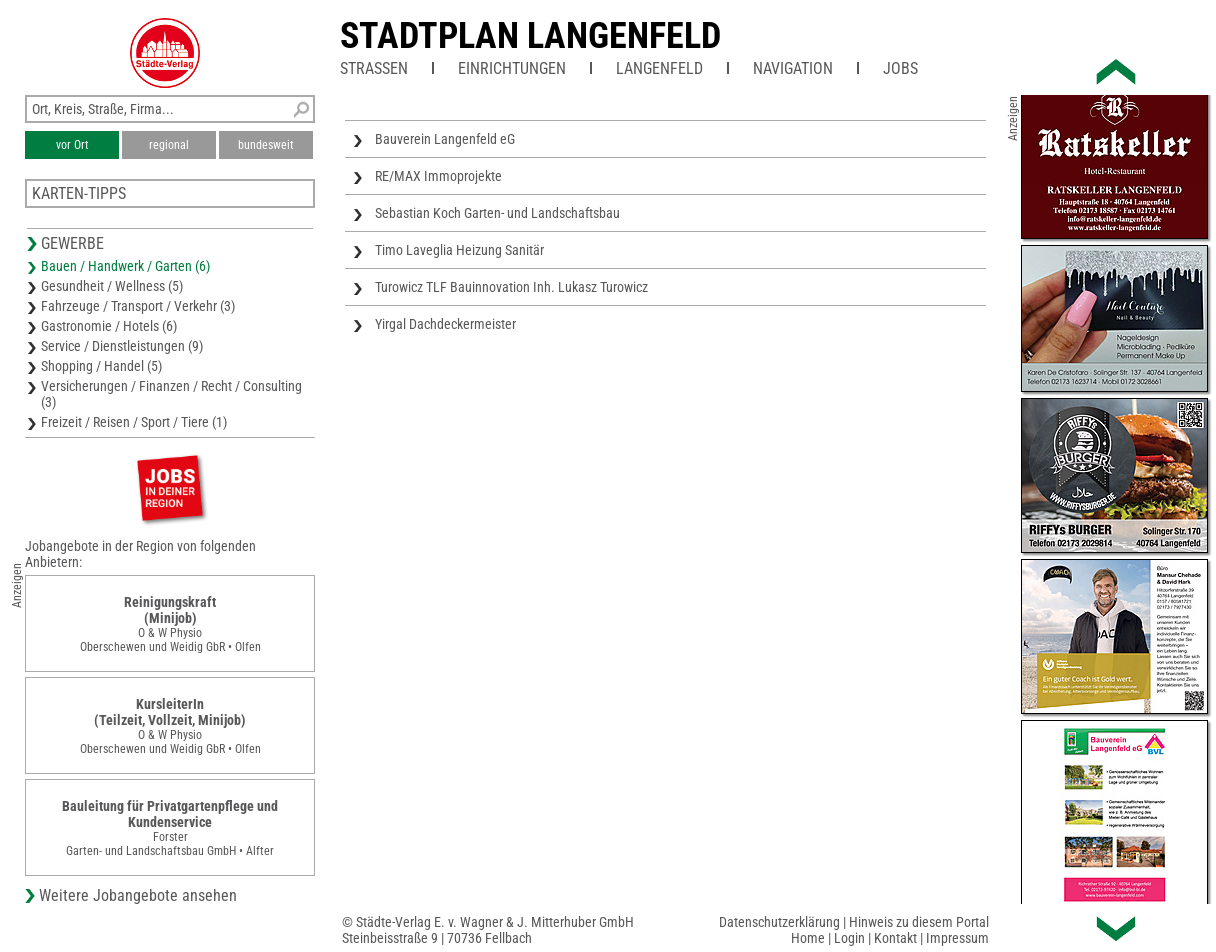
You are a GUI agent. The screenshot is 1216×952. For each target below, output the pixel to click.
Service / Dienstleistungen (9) (122, 346)
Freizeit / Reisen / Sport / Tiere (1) (134, 422)
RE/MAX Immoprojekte (438, 176)
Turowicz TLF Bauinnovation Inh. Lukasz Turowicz (511, 287)
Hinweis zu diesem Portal (919, 922)
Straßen (374, 68)
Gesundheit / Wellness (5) (112, 286)
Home (808, 938)
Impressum (957, 938)
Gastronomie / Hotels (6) (109, 326)
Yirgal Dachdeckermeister (445, 324)
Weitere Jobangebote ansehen (138, 895)
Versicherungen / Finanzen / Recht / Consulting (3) (171, 394)
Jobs (900, 68)
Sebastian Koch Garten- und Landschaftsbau (497, 213)
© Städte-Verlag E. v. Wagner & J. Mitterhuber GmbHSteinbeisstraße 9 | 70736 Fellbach (488, 930)
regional (169, 145)
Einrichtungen (512, 68)
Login (849, 938)
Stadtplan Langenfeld (530, 36)
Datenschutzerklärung (779, 922)
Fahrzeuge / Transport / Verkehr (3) (138, 306)
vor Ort (72, 145)
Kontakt (895, 938)
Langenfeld (659, 68)
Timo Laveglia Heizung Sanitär (459, 250)
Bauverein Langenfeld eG (445, 139)
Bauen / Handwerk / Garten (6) (125, 266)
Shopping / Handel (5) (101, 366)
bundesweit (266, 145)
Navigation (793, 68)
